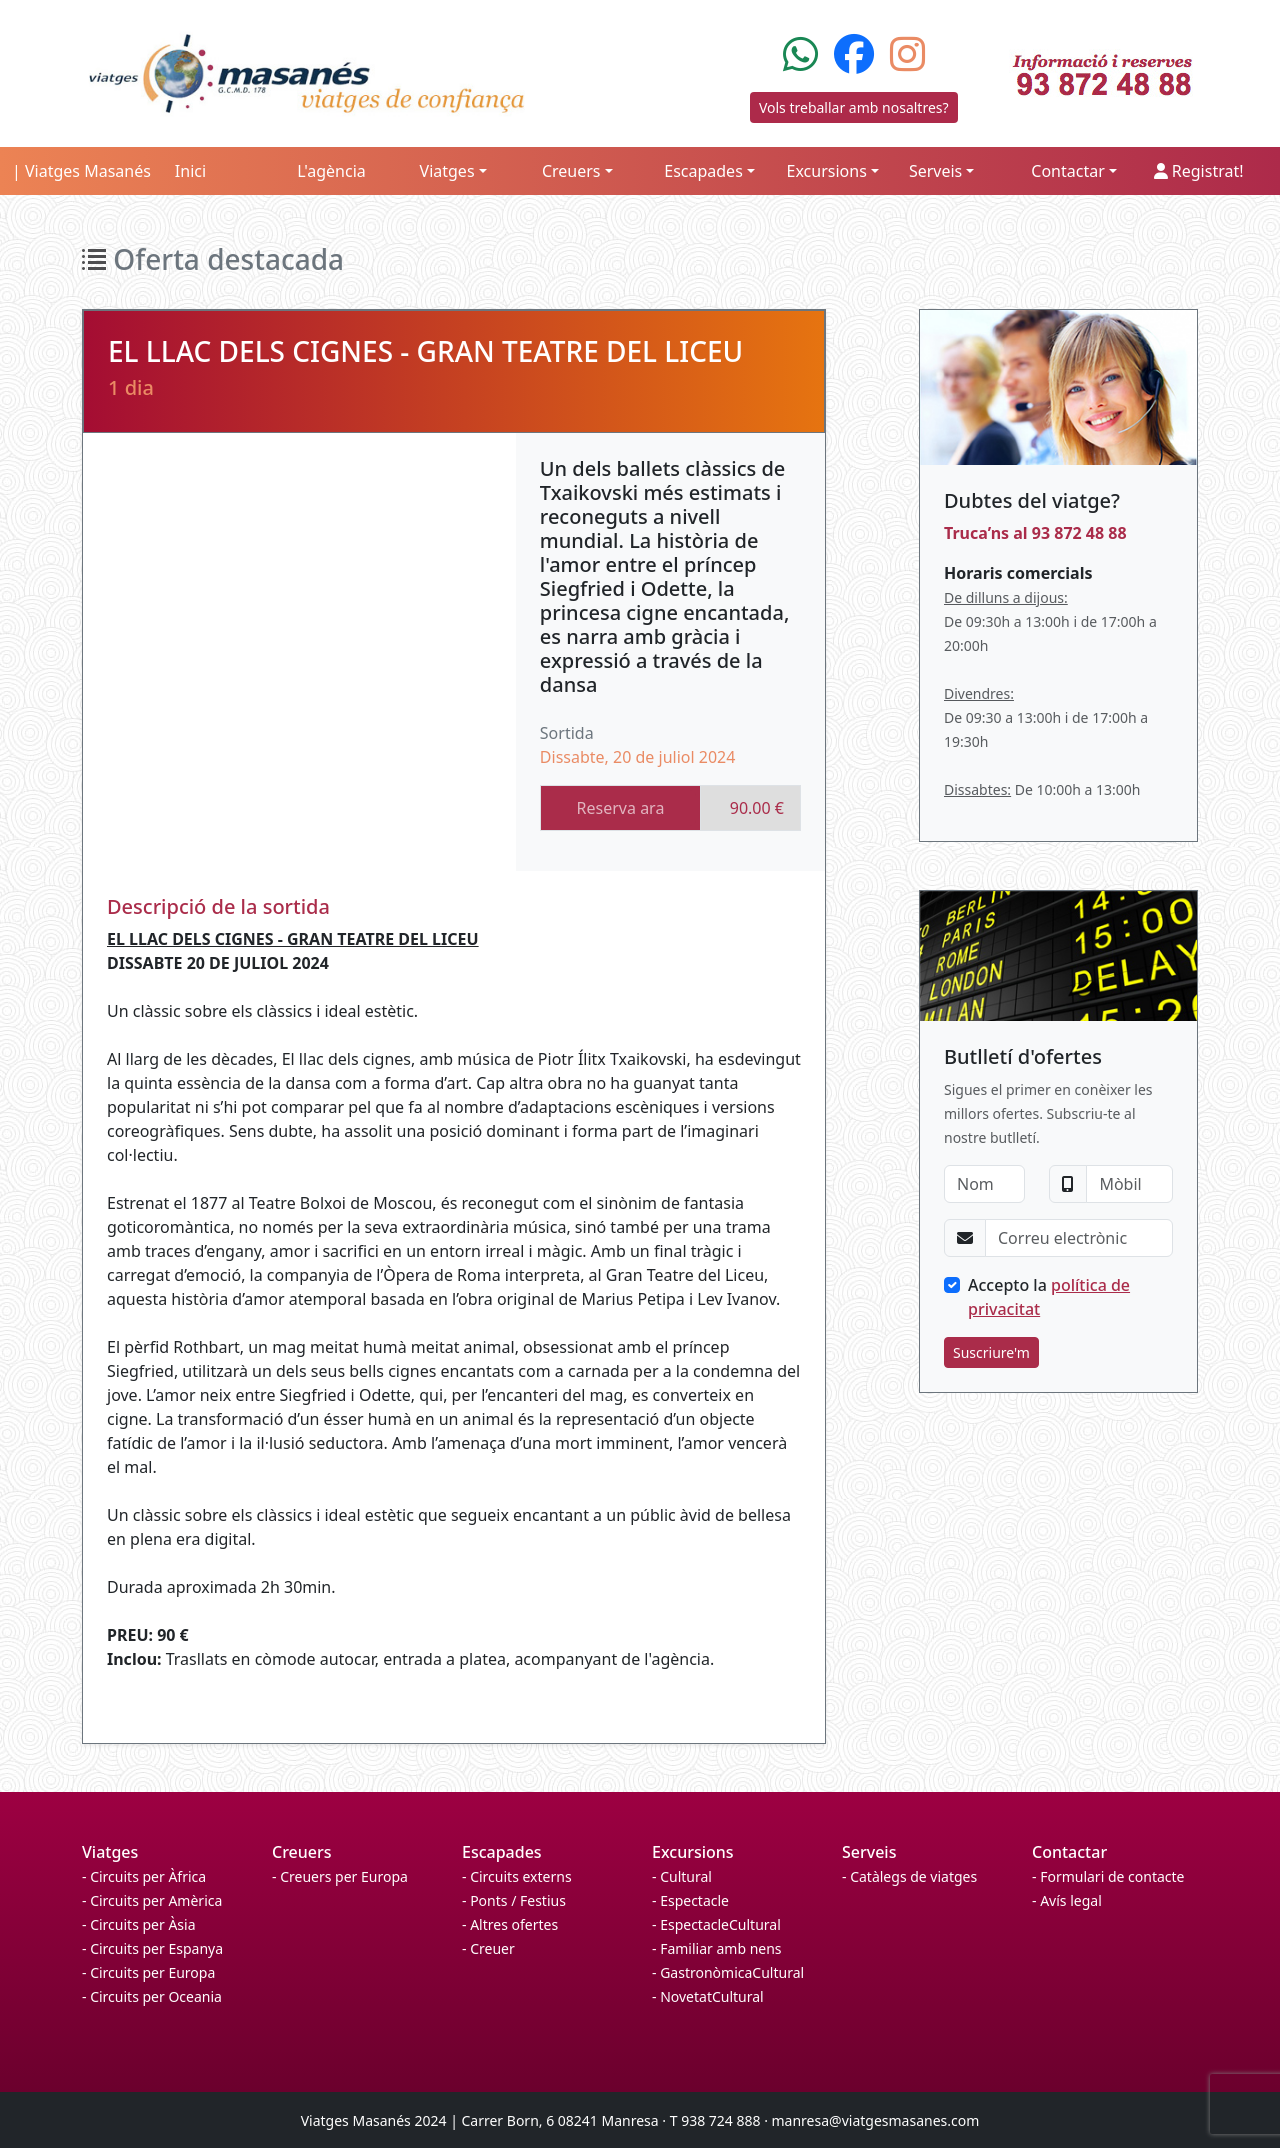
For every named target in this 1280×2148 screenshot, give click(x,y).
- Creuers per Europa (340, 1876)
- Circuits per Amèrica (152, 1900)
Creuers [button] (571, 171)
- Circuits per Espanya (152, 1948)
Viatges (110, 1852)
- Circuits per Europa (148, 1972)
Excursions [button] (827, 171)
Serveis (869, 1852)
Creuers (302, 1852)
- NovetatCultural (708, 1996)
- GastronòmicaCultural (728, 1972)
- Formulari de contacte (1108, 1876)
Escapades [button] (703, 171)
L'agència (331, 171)
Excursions (693, 1852)
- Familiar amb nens (717, 1948)
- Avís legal (1067, 1900)
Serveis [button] (935, 171)
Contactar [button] (1067, 171)
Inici (190, 171)
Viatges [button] (447, 171)
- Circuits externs (517, 1876)
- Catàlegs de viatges (909, 1876)
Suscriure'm (991, 1352)
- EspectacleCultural (716, 1924)
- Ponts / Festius (514, 1900)
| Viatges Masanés (81, 171)
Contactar (1069, 1852)
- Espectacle (690, 1900)
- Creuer (488, 1948)
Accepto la (1049, 1297)
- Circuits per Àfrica (144, 1876)
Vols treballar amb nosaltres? (854, 107)
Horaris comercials (1018, 573)
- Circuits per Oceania (152, 1996)
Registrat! (1199, 171)
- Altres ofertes (510, 1924)
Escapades (502, 1852)
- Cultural (682, 1876)
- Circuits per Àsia (139, 1924)
